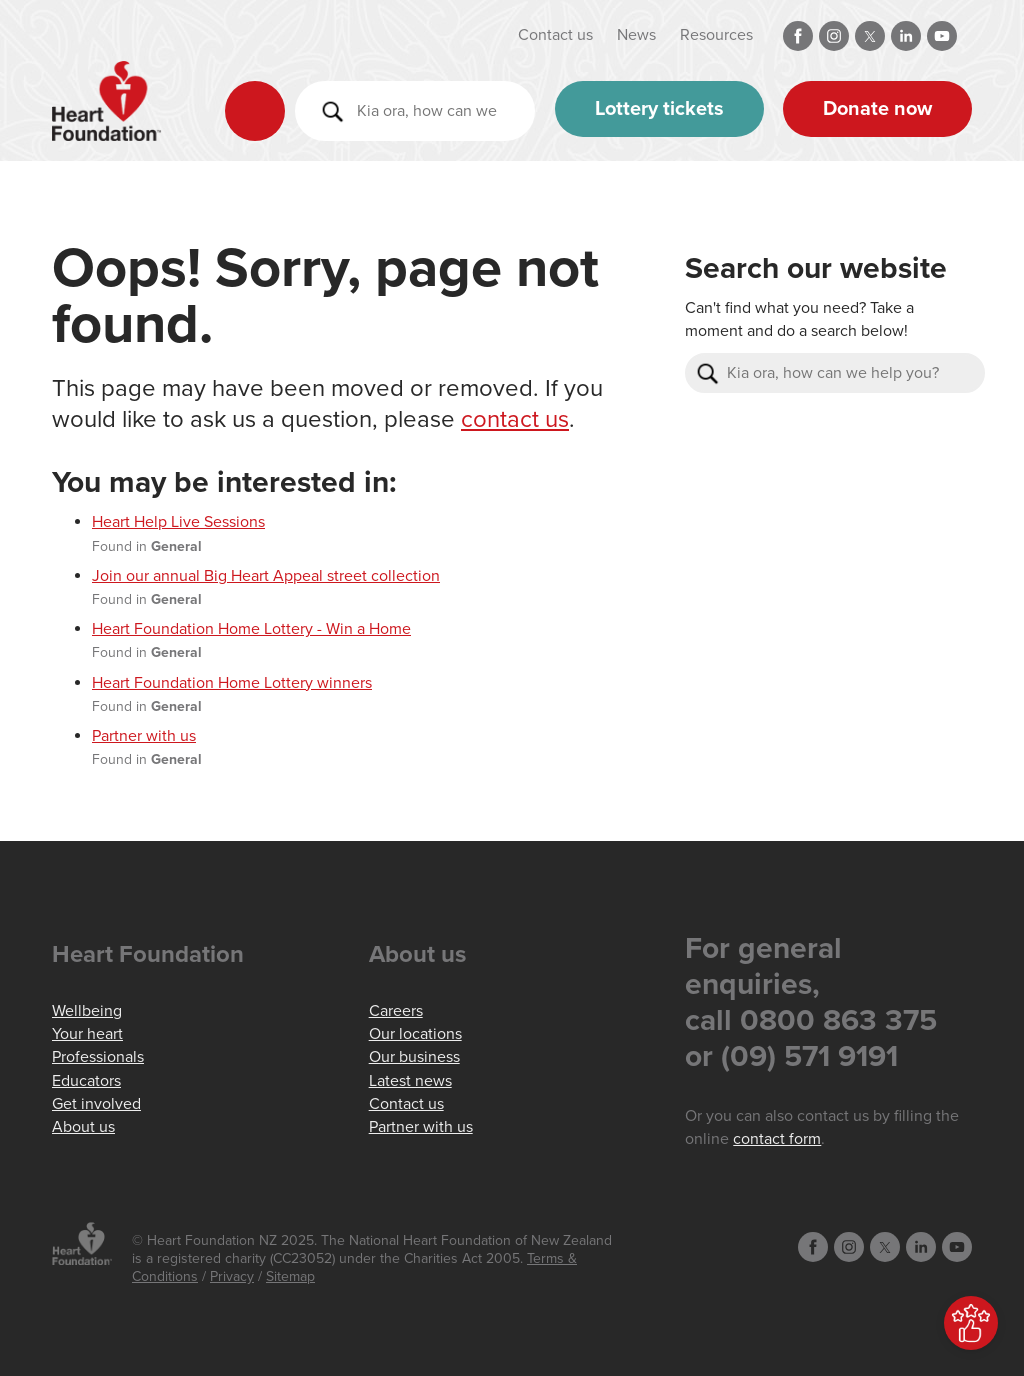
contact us (515, 419)
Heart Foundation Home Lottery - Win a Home (251, 629)
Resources (716, 35)
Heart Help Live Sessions (178, 522)
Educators (86, 1081)
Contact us (555, 35)
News (636, 35)
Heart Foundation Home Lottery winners (232, 683)
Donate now (877, 109)
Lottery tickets (659, 109)
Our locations (415, 1034)
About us (83, 1127)
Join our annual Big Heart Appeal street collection (266, 576)
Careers (396, 1011)
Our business (414, 1057)
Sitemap (290, 1276)
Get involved (96, 1104)
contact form (777, 1139)
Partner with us (144, 736)
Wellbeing (87, 1011)
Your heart (87, 1034)
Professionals (98, 1057)
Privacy (232, 1276)
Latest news (410, 1081)
